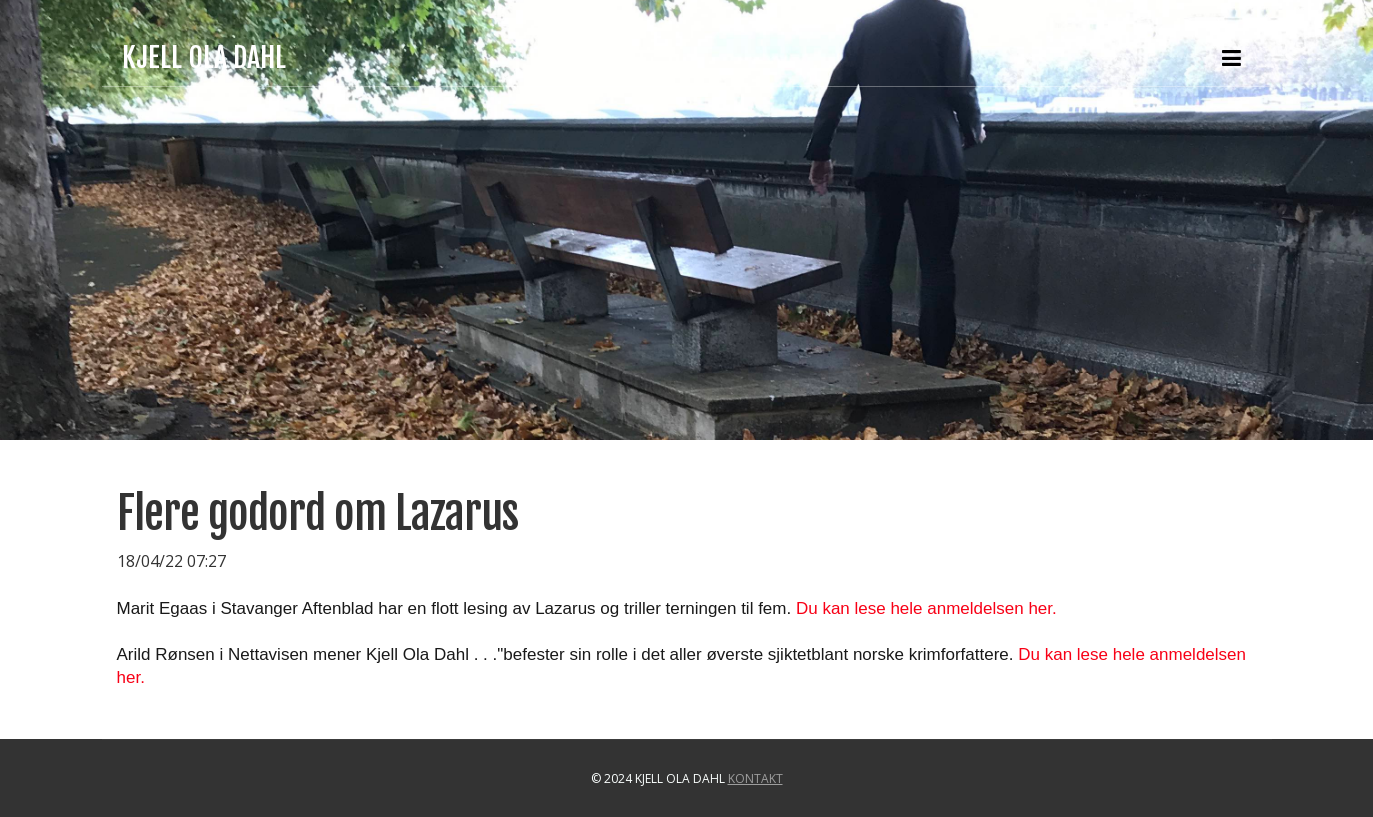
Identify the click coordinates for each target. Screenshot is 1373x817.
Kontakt (755, 778)
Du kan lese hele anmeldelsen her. (926, 608)
